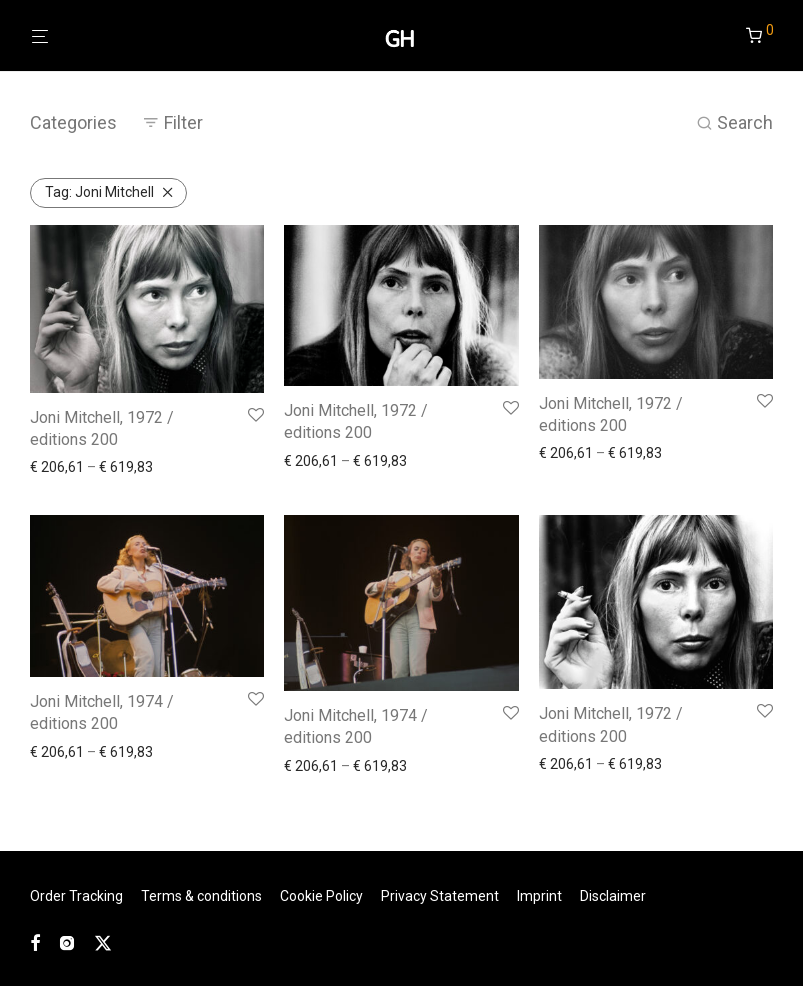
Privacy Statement (440, 896)
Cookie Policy (321, 896)
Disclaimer (613, 896)
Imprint (539, 896)
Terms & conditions (201, 896)
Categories (73, 122)
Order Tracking (76, 896)
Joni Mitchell (99, 192)
